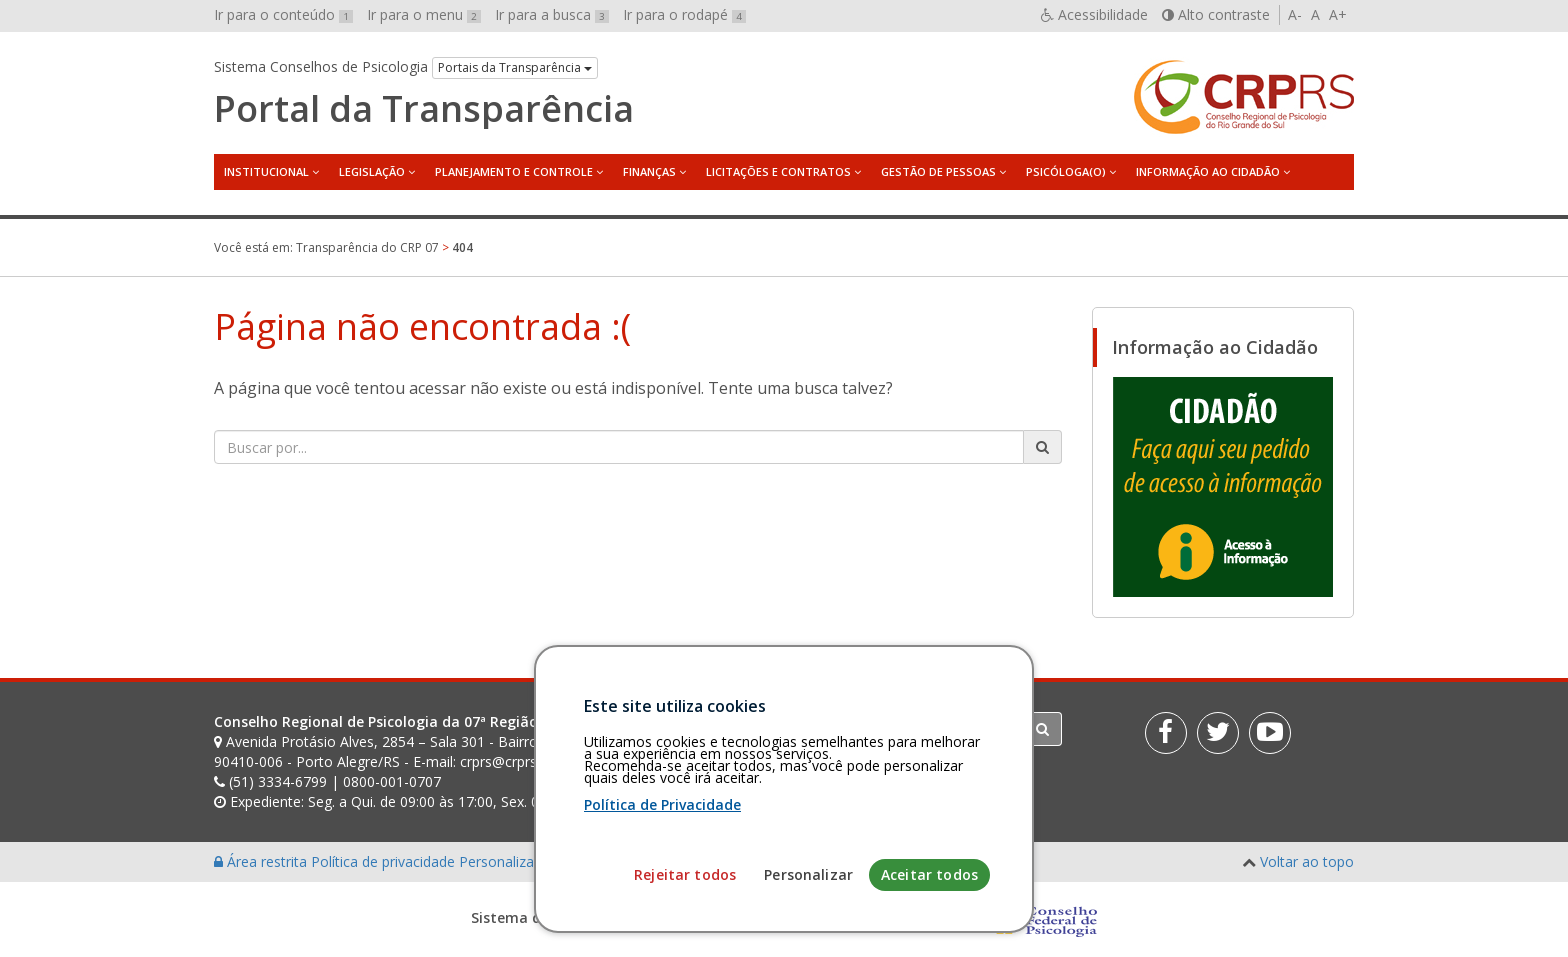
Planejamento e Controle (514, 171)
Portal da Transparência (424, 109)
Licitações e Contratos (778, 171)
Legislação (372, 171)
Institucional (266, 171)
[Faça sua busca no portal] (619, 447)
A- (1295, 14)
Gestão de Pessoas (938, 171)
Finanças (649, 171)
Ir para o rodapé (684, 14)
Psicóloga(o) (1066, 171)
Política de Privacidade (662, 887)
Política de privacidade (385, 861)
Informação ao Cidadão (1208, 171)
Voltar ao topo (1307, 861)
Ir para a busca (552, 14)
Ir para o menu (424, 14)
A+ (1338, 14)
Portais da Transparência (515, 67)
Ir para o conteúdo (283, 14)
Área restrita (262, 861)
